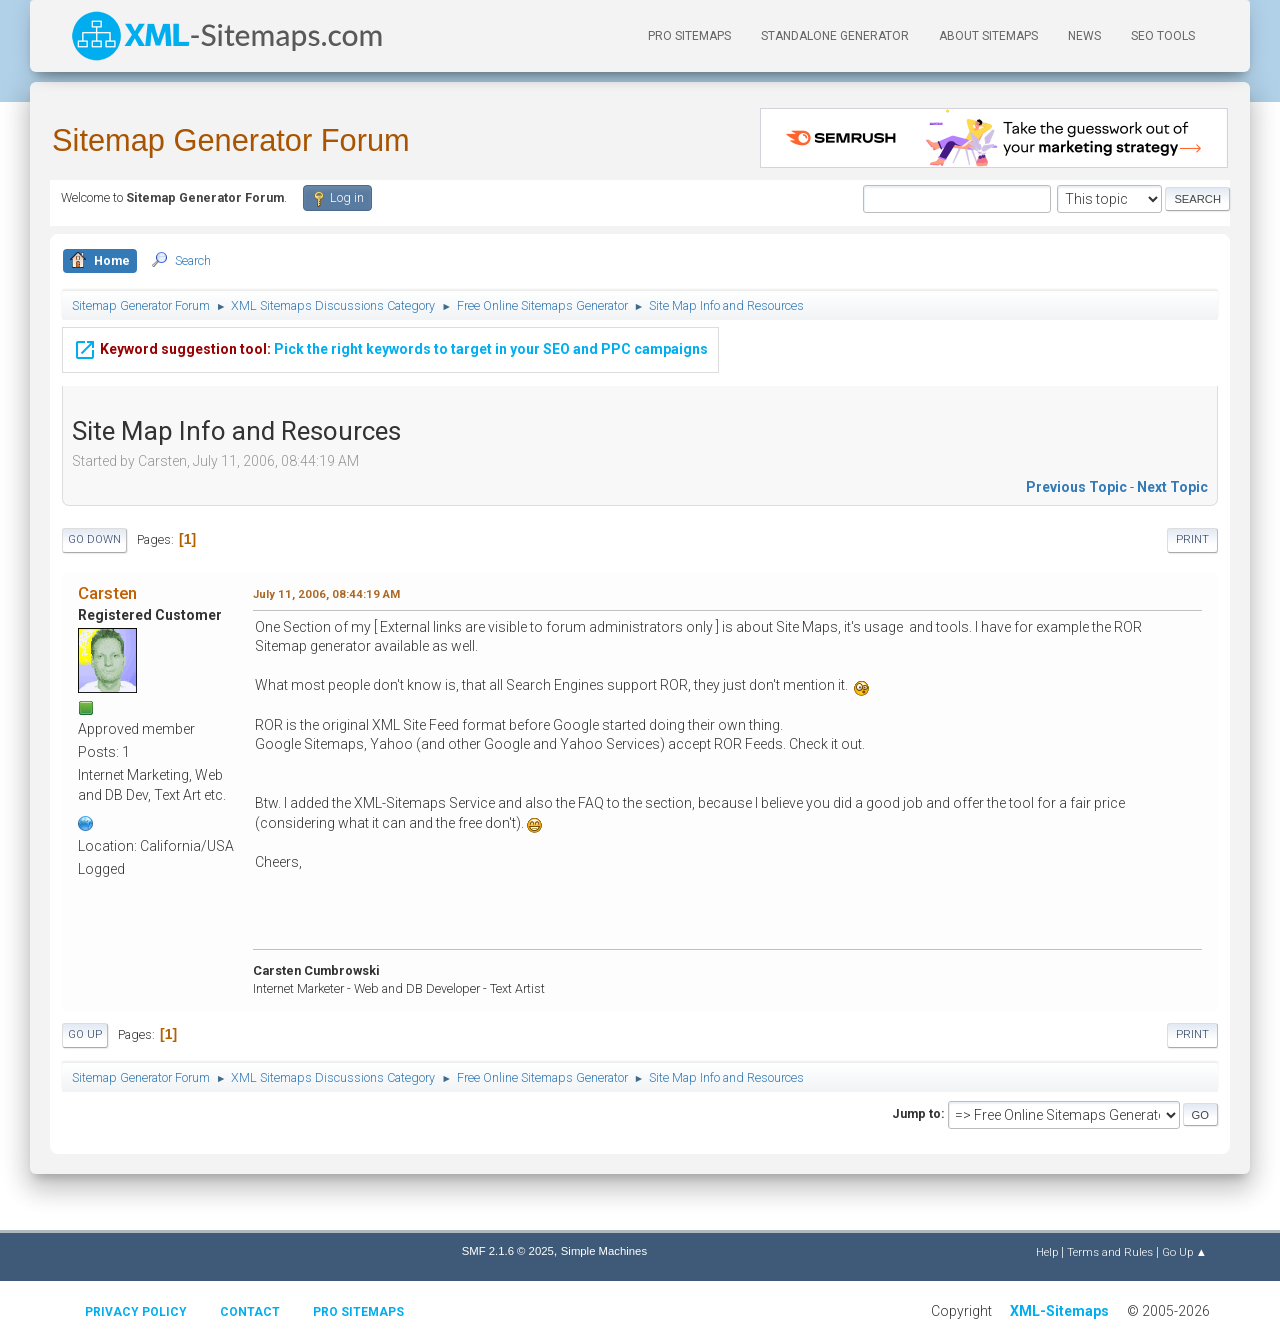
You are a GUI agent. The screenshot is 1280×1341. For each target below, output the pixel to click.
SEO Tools (1163, 36)
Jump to (916, 1113)
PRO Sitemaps (689, 36)
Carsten (107, 593)
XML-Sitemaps (1059, 1311)
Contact (250, 1312)
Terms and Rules (1110, 1252)
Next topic (1172, 487)
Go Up (85, 1034)
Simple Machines (604, 1251)
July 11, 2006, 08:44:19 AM (326, 594)
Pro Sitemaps (358, 1312)
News (1084, 36)
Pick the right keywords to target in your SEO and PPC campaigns (390, 346)
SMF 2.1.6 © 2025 (508, 1251)
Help (1047, 1252)
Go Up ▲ (1184, 1252)
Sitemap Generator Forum (231, 140)
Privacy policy (136, 1312)
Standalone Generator (835, 36)
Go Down (94, 539)
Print (1192, 539)
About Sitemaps (988, 36)
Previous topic (1076, 487)
